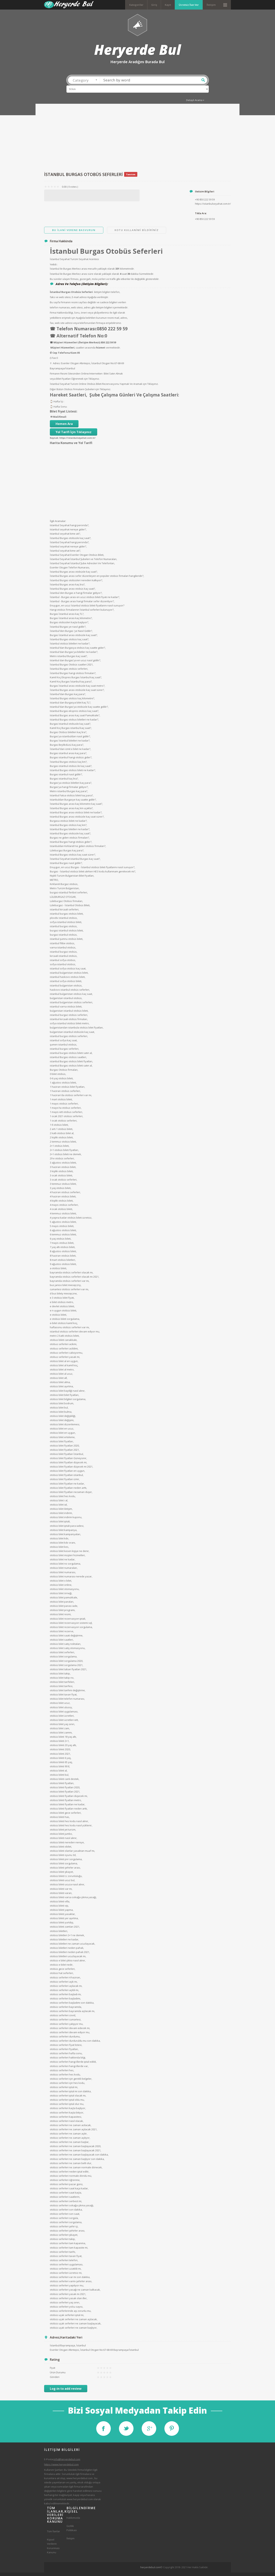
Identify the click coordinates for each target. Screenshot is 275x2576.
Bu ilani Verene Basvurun (73, 233)
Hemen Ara (64, 427)
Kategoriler (136, 4)
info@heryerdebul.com (66, 2462)
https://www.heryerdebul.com (61, 2468)
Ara (203, 83)
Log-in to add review (66, 2392)
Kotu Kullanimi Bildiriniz (137, 233)
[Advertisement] (137, 142)
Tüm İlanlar (53, 2534)
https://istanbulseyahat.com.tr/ (213, 207)
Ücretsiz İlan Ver (189, 4)
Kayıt (168, 4)
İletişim (211, 4)
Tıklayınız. (94, 382)
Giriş (154, 4)
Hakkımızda (73, 2521)
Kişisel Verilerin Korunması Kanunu (53, 2549)
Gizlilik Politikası (71, 2531)
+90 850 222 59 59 (205, 222)
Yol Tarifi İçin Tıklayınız (73, 435)
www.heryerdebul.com (79, 2481)
